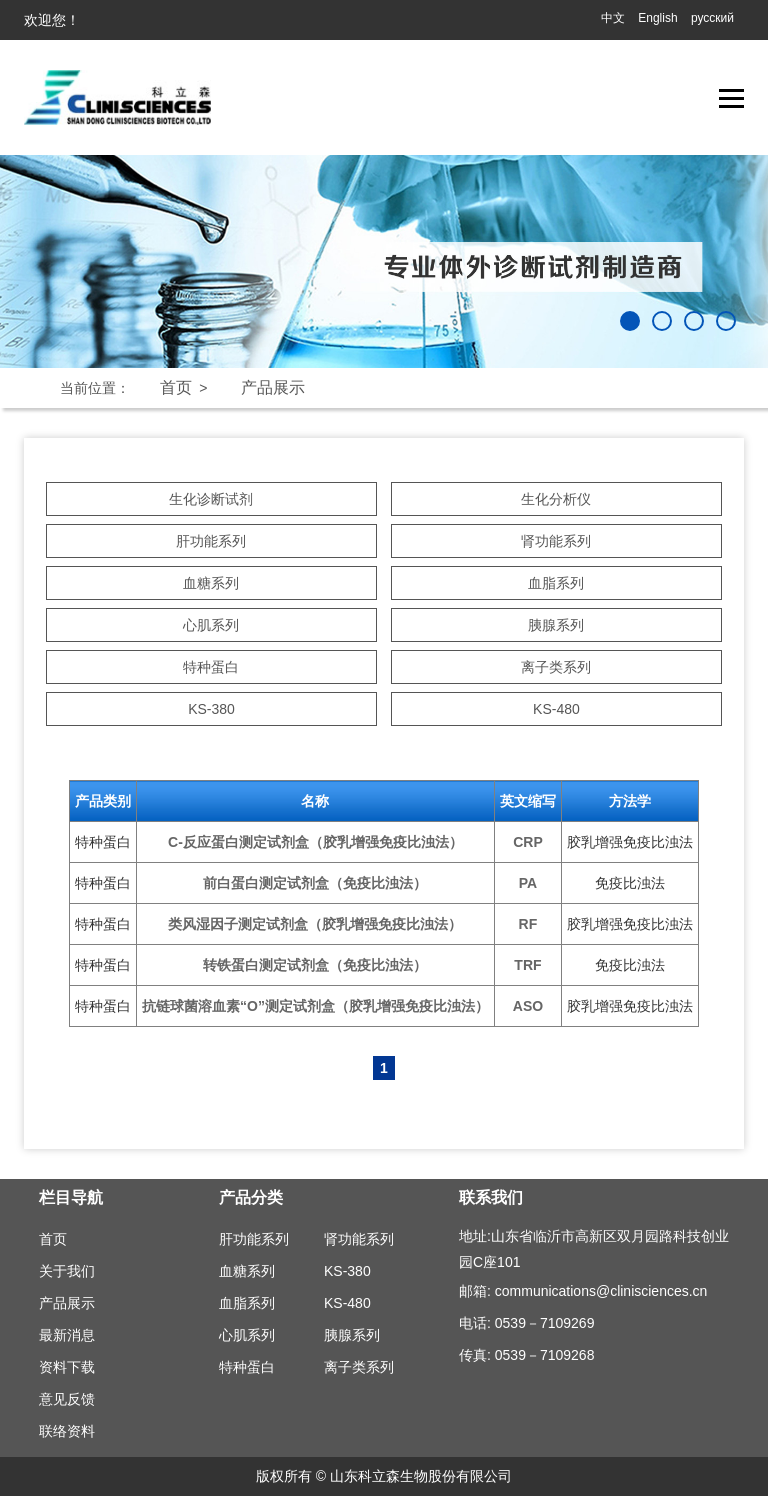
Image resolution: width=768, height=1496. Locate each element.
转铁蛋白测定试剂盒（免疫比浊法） (315, 965)
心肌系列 (211, 625)
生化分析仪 (556, 499)
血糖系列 (211, 583)
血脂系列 (556, 583)
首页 (176, 387)
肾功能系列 (556, 541)
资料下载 (67, 1367)
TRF (527, 965)
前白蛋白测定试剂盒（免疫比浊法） (315, 883)
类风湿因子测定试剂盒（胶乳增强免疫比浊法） (315, 924)
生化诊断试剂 (211, 499)
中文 (613, 18)
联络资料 (67, 1431)
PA (528, 883)
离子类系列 (556, 667)
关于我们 (67, 1271)
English (657, 18)
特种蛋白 (211, 667)
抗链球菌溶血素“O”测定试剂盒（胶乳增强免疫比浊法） (315, 1006)
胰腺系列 (556, 625)
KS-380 (211, 709)
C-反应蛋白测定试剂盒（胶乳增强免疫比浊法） (315, 842)
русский (712, 18)
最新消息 (67, 1335)
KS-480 (556, 709)
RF (528, 924)
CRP (528, 842)
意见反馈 (67, 1399)
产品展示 (273, 387)
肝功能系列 (211, 541)
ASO (528, 1006)
